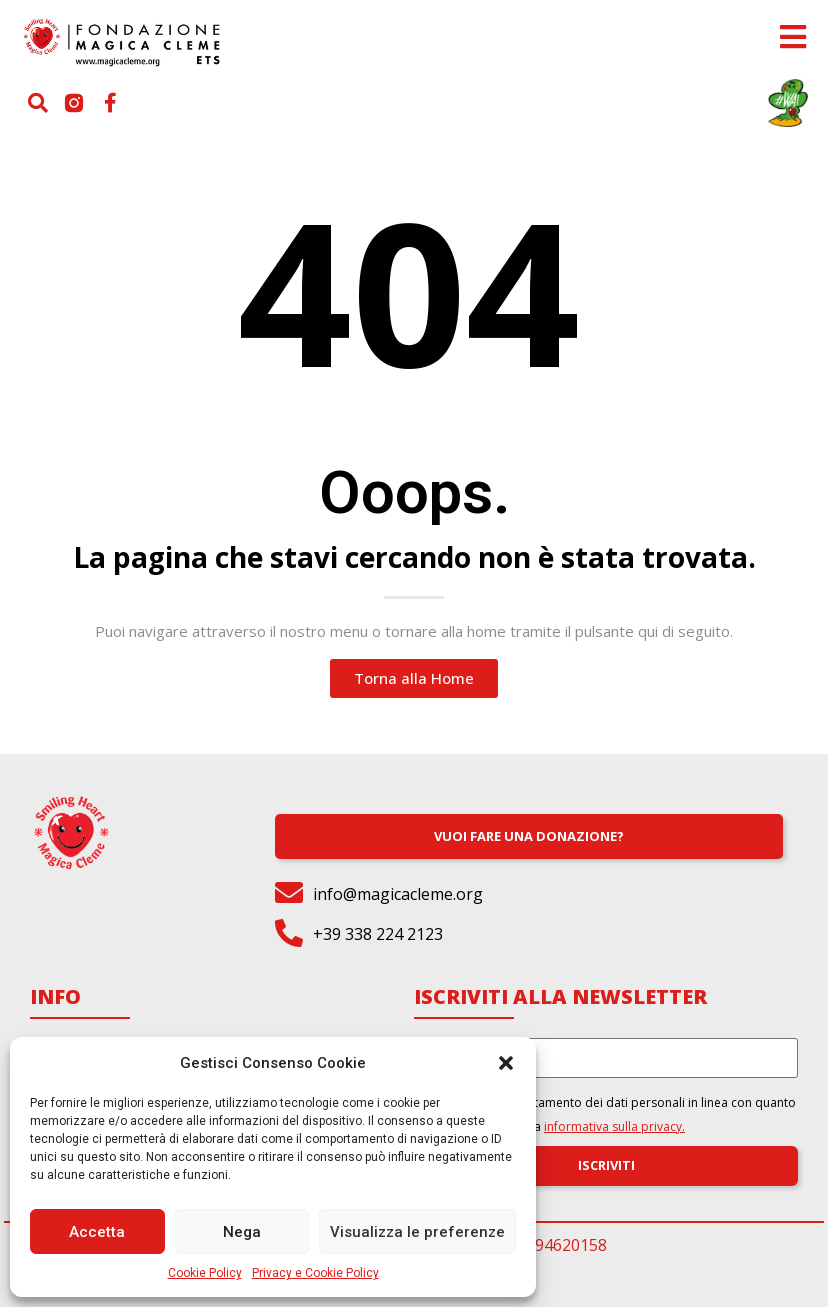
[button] (506, 1063)
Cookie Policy (205, 1273)
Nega (242, 1232)
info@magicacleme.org (398, 894)
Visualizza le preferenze (417, 1232)
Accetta (97, 1232)
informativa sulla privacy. (614, 1126)
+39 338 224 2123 (378, 934)
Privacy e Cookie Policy (315, 1273)
